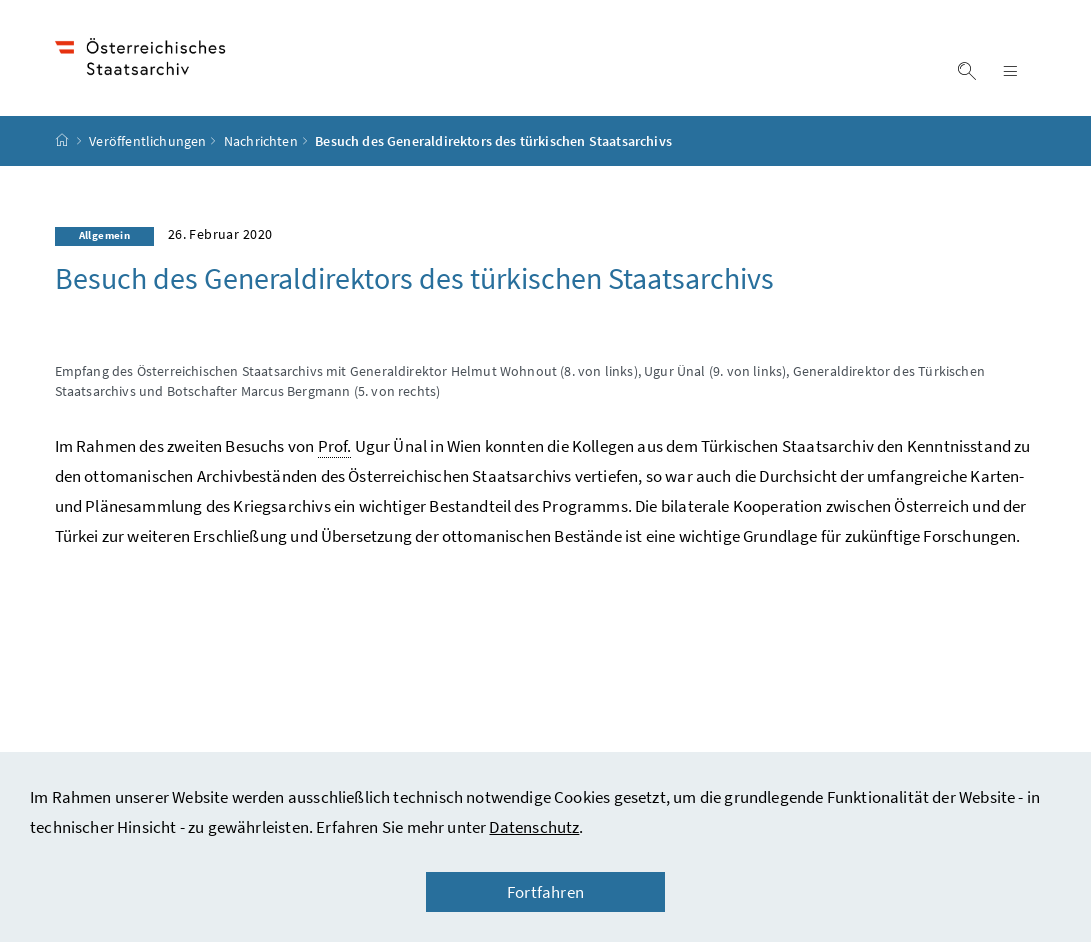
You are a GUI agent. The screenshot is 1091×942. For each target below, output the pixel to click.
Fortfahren (545, 892)
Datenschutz (534, 827)
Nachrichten (261, 141)
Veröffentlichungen (147, 141)
